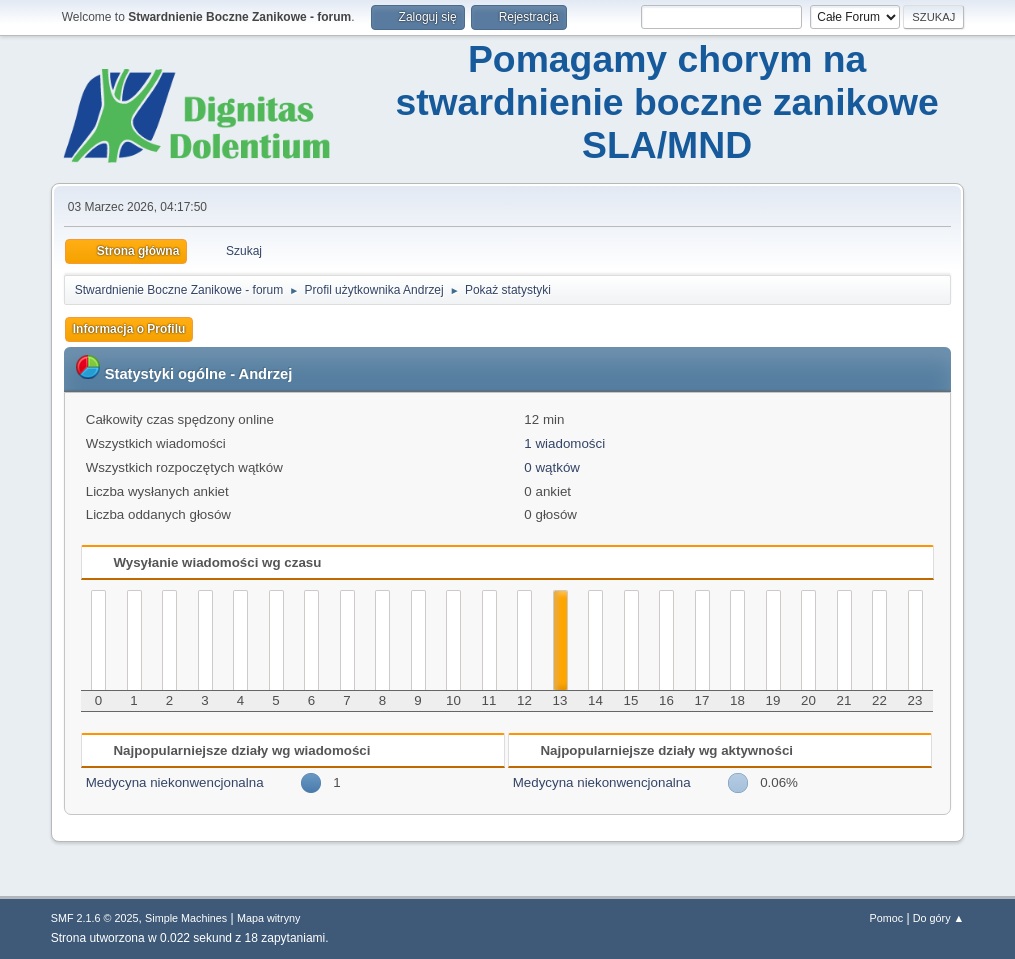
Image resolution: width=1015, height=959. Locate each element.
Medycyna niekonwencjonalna (175, 782)
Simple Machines (186, 918)
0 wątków (552, 467)
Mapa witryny (269, 918)
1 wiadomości (564, 443)
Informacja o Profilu (129, 329)
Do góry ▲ (938, 918)
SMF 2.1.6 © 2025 (95, 918)
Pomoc (886, 918)
